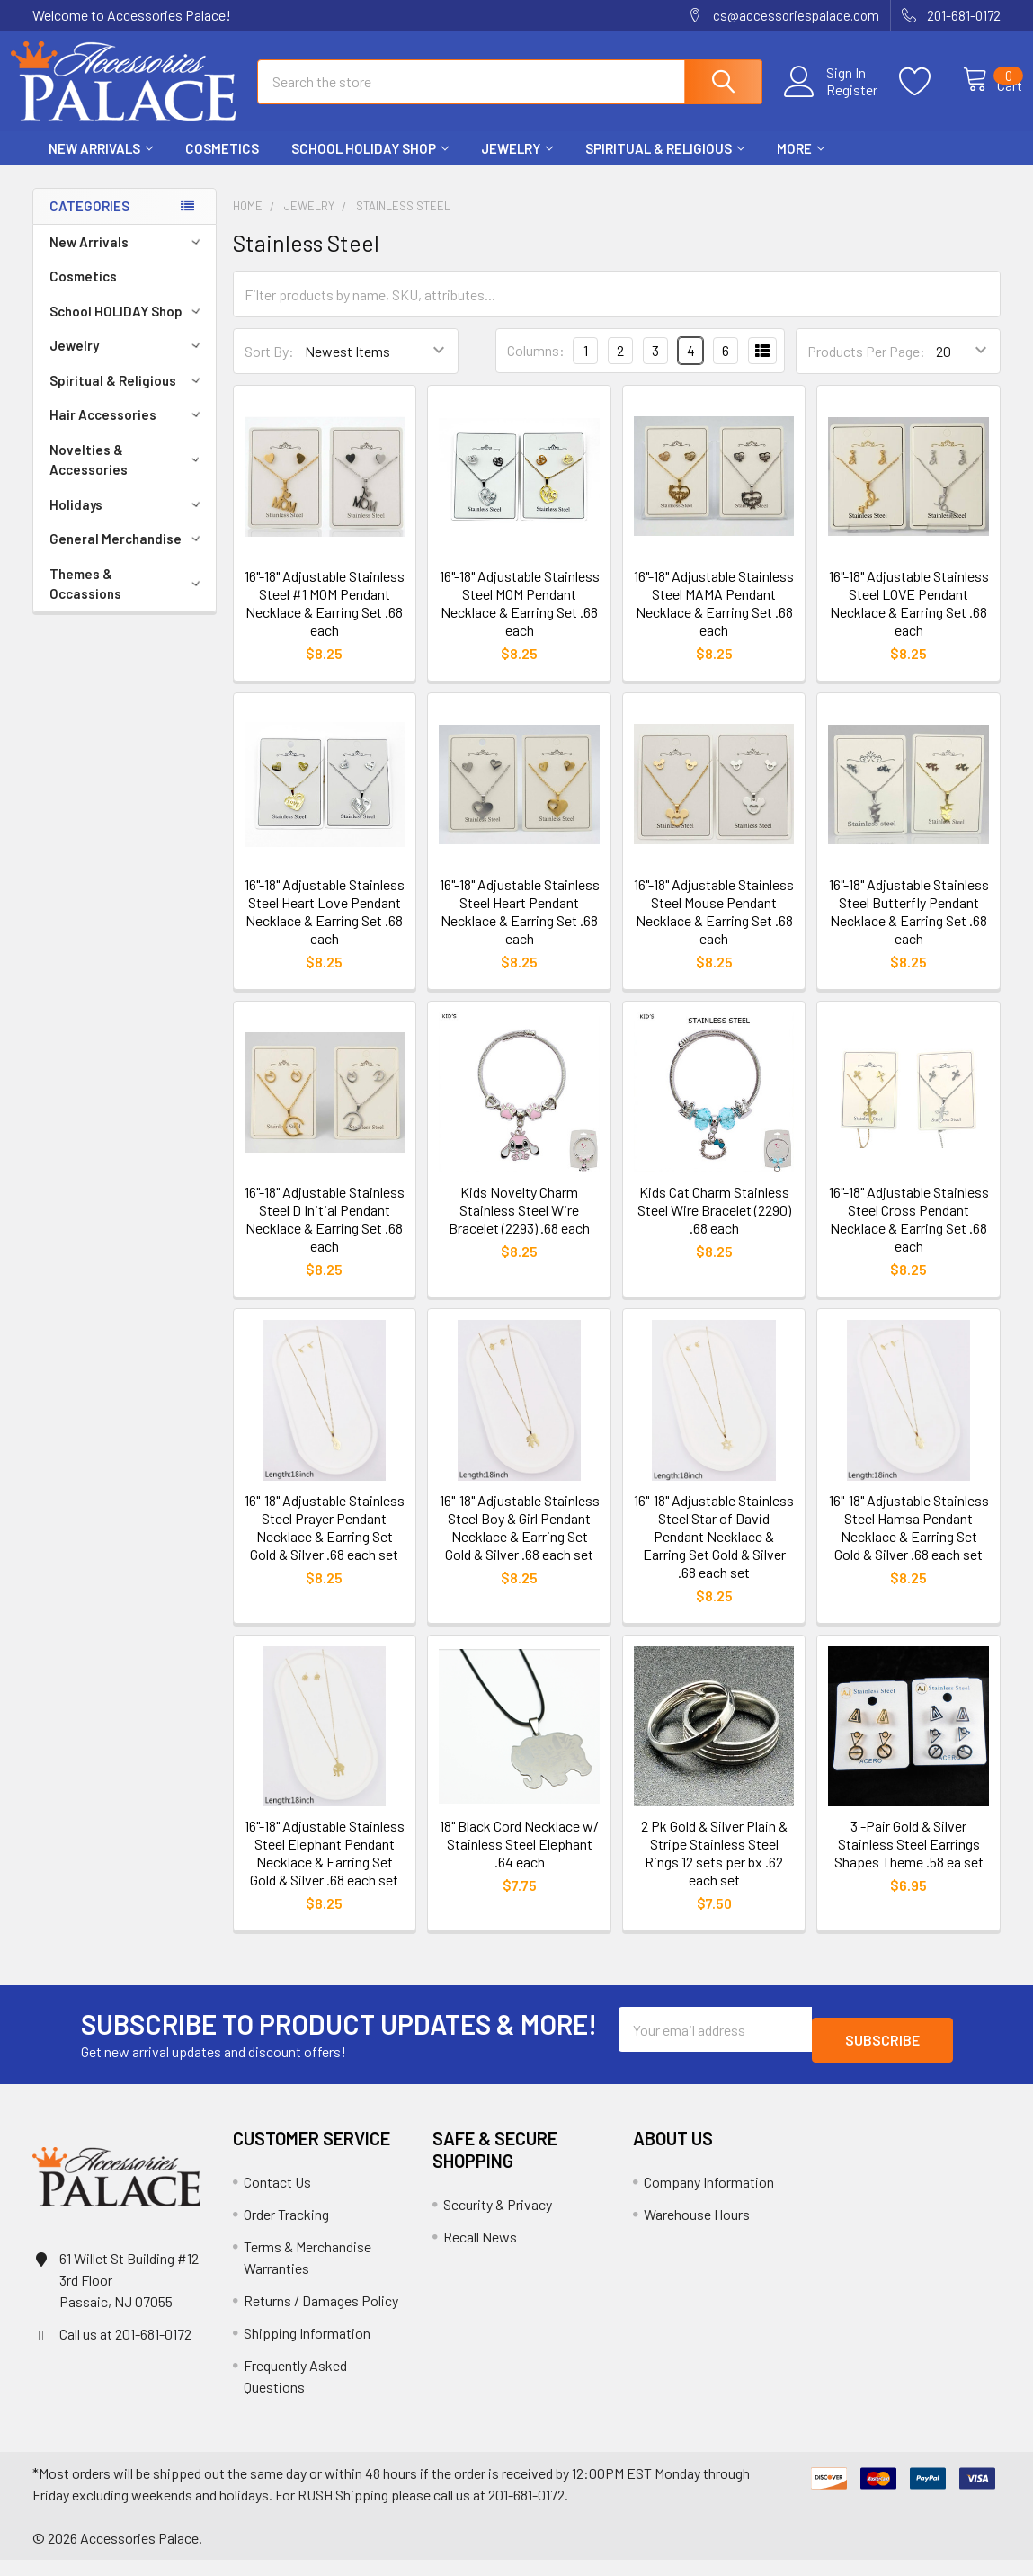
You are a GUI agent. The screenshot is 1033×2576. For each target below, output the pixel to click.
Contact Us (277, 2197)
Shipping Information (307, 2349)
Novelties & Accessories (127, 476)
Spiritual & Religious (664, 164)
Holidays (127, 521)
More (800, 164)
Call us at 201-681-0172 (125, 2349)
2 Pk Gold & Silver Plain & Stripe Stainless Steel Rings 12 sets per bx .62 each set (714, 1868)
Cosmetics (222, 164)
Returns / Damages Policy (321, 2316)
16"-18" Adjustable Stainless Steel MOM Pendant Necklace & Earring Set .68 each (520, 619)
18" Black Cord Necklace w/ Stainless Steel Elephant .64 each (519, 1859)
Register (833, 100)
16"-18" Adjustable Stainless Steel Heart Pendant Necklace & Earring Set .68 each (520, 927)
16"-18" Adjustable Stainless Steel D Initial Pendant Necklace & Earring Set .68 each (325, 1234)
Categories (89, 222)
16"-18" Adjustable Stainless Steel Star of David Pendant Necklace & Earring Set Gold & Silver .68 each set (714, 1552)
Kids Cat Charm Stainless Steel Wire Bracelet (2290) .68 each (714, 1225)
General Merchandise (127, 555)
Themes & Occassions (127, 600)
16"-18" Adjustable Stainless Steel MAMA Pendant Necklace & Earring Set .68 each (714, 619)
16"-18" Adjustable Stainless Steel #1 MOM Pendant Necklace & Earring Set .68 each (325, 619)
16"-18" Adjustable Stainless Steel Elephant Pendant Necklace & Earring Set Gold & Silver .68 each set (325, 1868)
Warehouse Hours (697, 2230)
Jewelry (517, 164)
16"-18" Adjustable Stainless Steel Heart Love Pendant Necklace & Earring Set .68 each (325, 927)
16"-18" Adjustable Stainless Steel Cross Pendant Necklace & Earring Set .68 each (909, 1234)
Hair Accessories (127, 431)
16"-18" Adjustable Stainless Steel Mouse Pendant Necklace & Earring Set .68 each (714, 927)
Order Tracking (286, 2230)
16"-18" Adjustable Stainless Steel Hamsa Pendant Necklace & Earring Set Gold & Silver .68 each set (909, 1543)
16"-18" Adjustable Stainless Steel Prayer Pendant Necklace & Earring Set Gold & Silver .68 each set (325, 1543)
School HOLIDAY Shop (370, 164)
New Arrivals (101, 164)
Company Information (709, 2197)
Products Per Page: (866, 367)
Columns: (536, 366)
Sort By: (269, 367)
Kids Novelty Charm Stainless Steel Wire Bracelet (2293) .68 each (519, 1225)
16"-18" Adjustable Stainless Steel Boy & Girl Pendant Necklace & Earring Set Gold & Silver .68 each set (520, 1543)
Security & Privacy (497, 2220)
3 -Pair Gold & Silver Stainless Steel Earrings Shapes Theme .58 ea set (909, 1859)
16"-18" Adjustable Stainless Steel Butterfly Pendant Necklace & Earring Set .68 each (909, 927)
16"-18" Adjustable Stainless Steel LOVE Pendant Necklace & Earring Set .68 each (909, 619)
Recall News (480, 2252)
